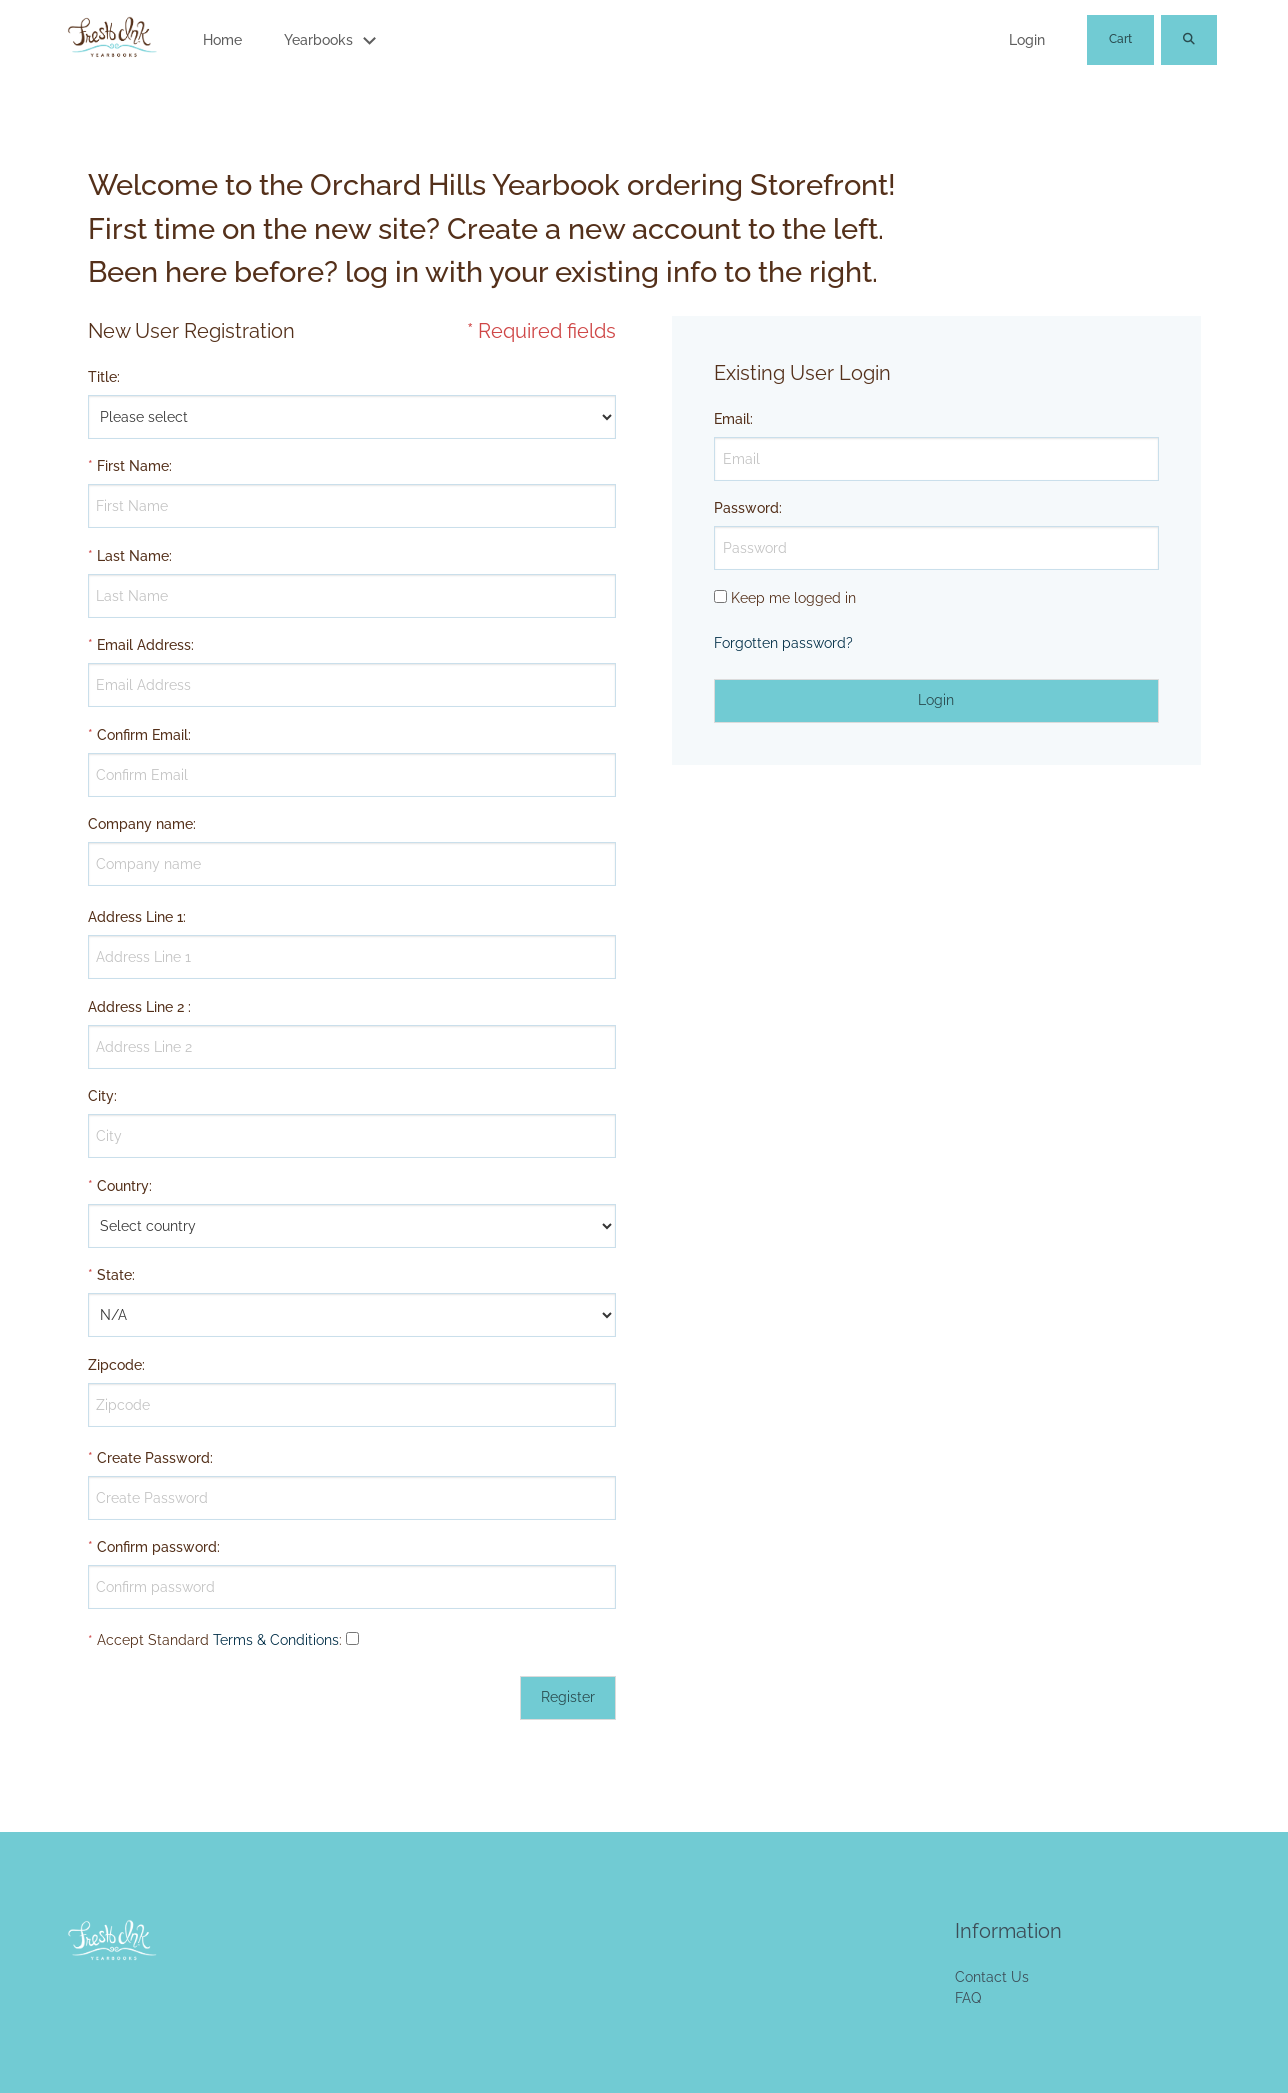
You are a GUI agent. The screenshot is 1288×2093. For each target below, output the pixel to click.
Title (102, 377)
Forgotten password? (783, 643)
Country (123, 1186)
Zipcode (115, 1365)
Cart (1120, 39)
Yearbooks (318, 40)
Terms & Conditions (276, 1640)
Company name (140, 824)
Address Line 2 (136, 1007)
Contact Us (992, 1977)
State (114, 1275)
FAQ (968, 1998)
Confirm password (157, 1547)
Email (732, 419)
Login (1027, 40)
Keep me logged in (793, 598)
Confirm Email (142, 735)
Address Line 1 (135, 917)
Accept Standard (153, 1640)
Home (222, 40)
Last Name (133, 556)
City (101, 1096)
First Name (133, 466)
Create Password (153, 1458)
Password (746, 508)
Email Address (144, 645)
